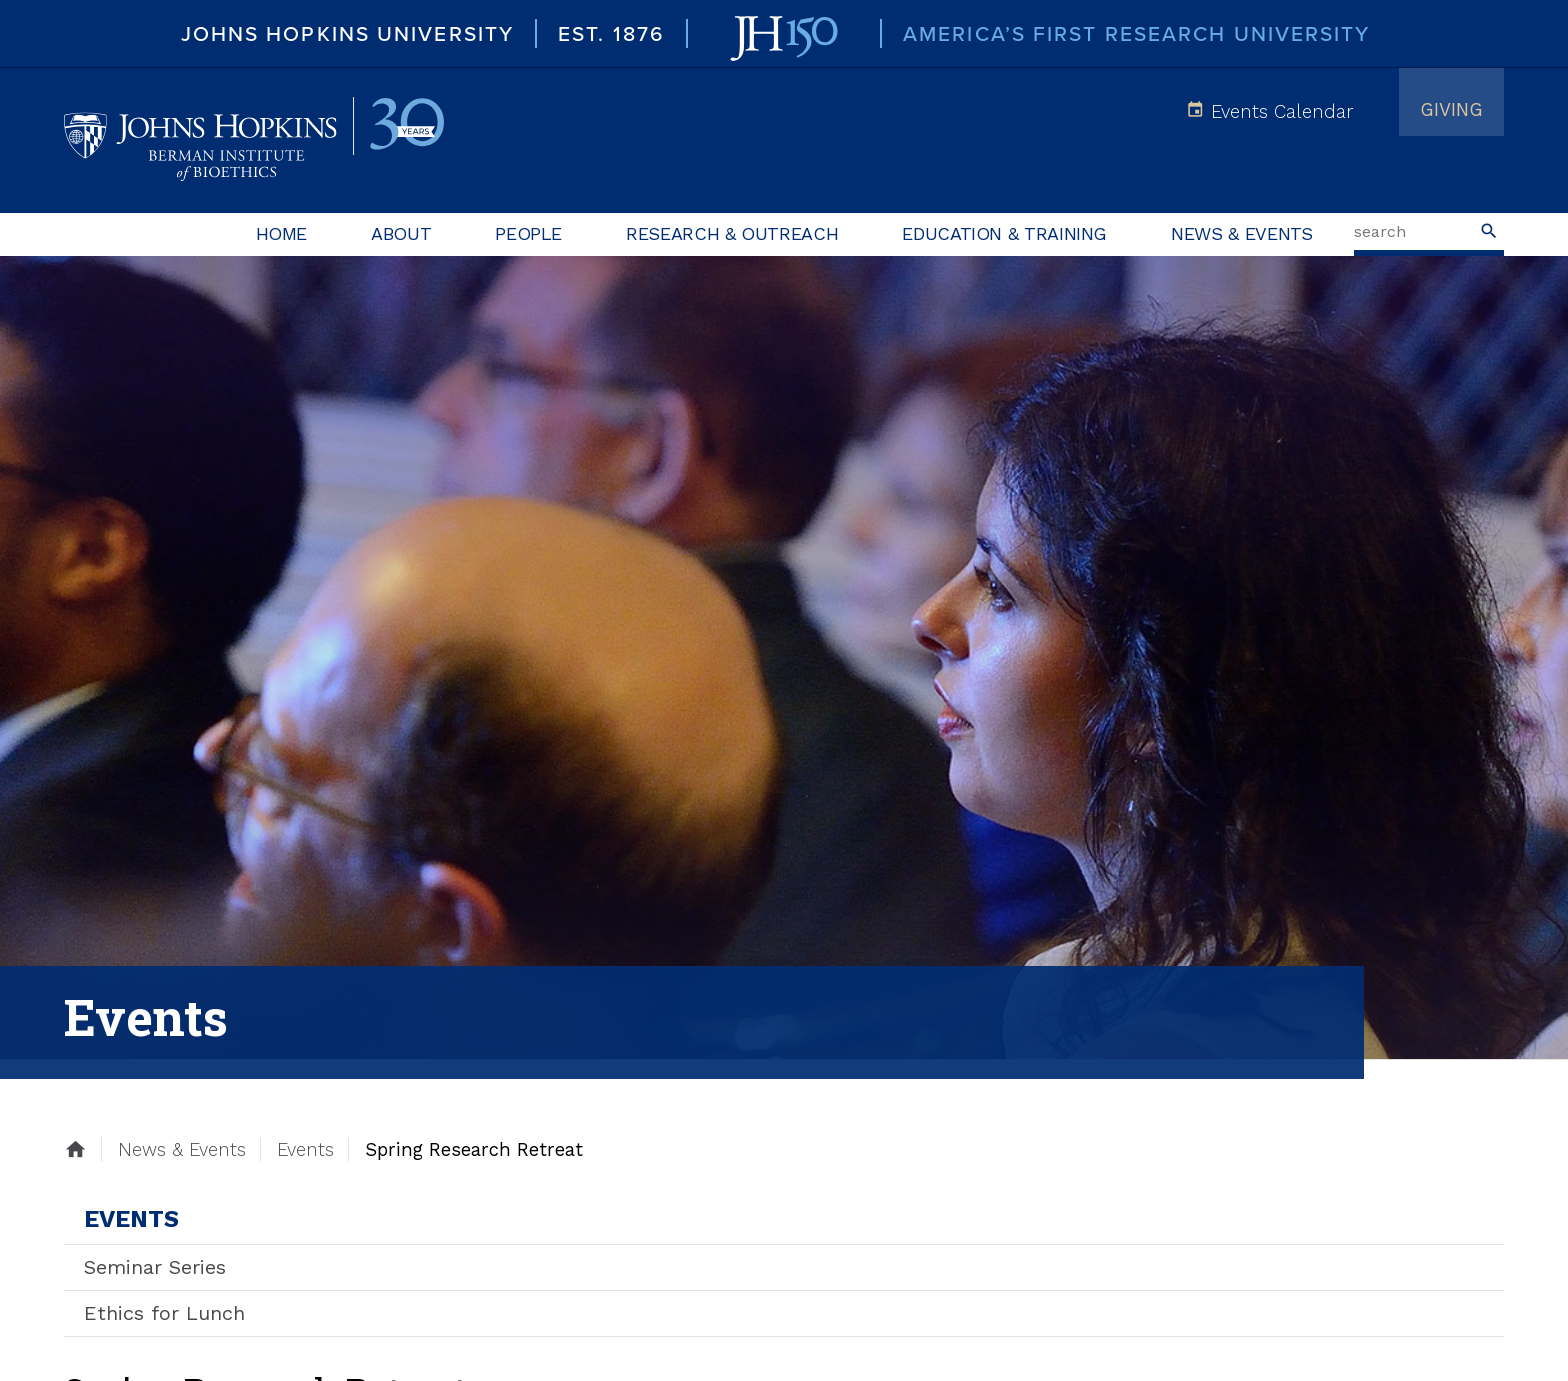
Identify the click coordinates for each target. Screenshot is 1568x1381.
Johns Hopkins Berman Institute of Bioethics (254, 140)
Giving (1451, 109)
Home (282, 233)
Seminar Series (155, 1267)
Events (131, 1219)
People (528, 233)
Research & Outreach (732, 233)
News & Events (1241, 233)
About (401, 233)
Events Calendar (1282, 111)
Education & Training (1004, 233)
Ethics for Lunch (164, 1313)
